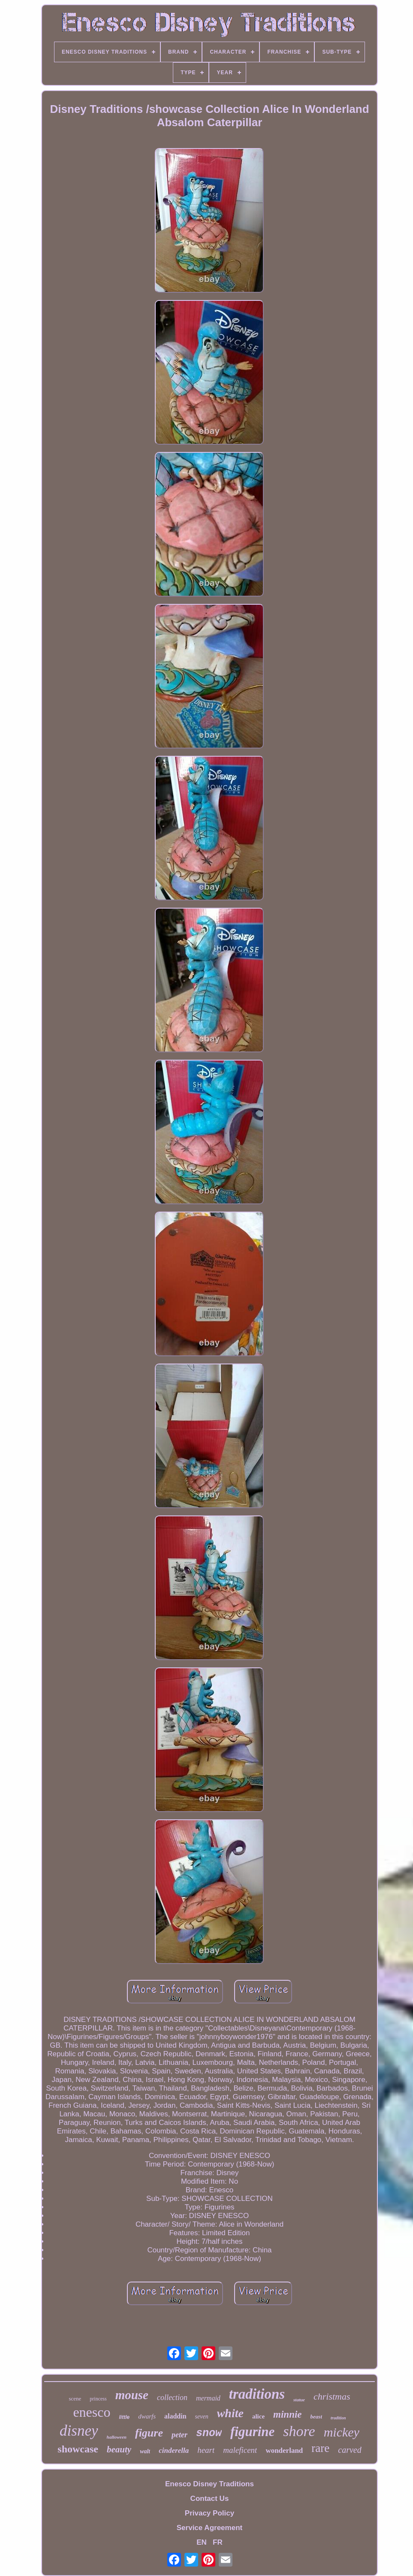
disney (79, 2430)
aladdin (175, 2416)
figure (149, 2433)
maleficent (240, 2450)
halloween (117, 2437)
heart (205, 2450)
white (230, 2413)
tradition (338, 2417)
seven (201, 2416)
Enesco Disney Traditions (209, 2484)
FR (218, 2542)
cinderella (174, 2450)
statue (299, 2399)
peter (179, 2435)
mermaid (208, 2398)
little (124, 2417)
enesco (91, 2412)
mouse (131, 2395)
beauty (119, 2449)
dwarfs (147, 2416)
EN (201, 2542)
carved (349, 2450)
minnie (287, 2414)
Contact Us (209, 2498)
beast (316, 2416)
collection (172, 2397)
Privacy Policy (209, 2513)
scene (75, 2398)
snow (209, 2433)
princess (98, 2399)
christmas (332, 2396)
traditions (257, 2394)
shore (299, 2431)
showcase (77, 2449)
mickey (341, 2432)
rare (320, 2448)
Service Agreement (209, 2528)
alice (258, 2416)
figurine (252, 2431)
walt (145, 2451)
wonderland (284, 2450)
